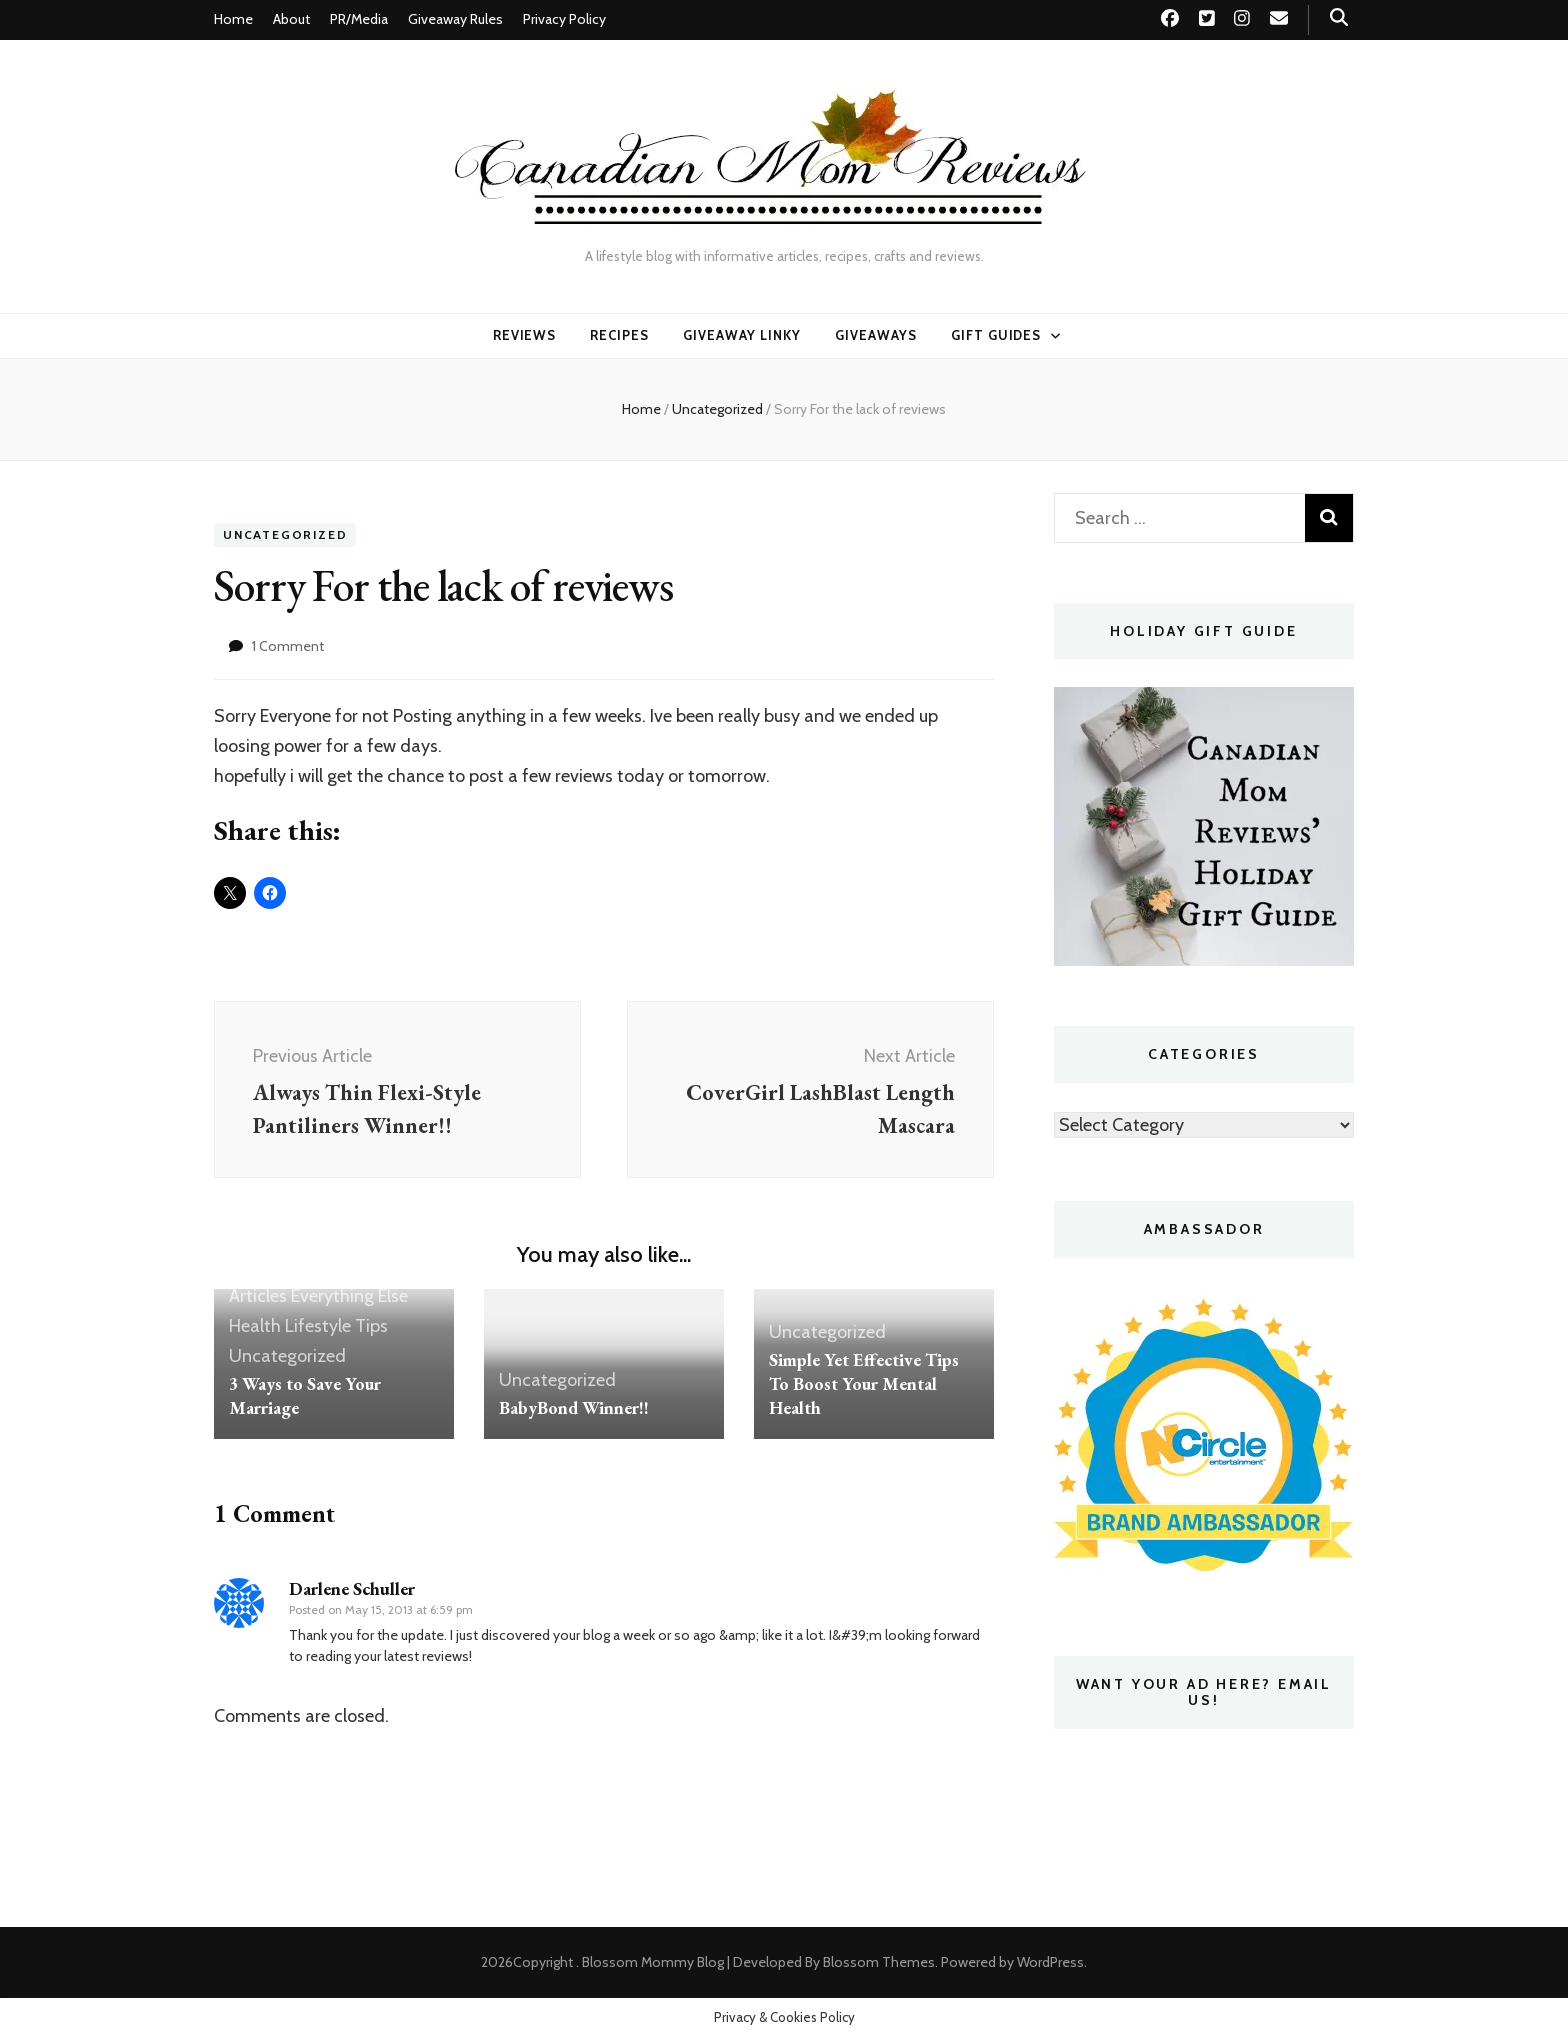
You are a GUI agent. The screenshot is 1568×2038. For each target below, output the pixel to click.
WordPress (1050, 1962)
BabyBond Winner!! (574, 1410)
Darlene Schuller (352, 1591)
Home (233, 19)
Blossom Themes (879, 1962)
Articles (258, 1300)
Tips (371, 1330)
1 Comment (288, 646)
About (291, 19)
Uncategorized (285, 535)
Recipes (619, 335)
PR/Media (359, 19)
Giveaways (876, 335)
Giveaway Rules (455, 19)
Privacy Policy (564, 19)
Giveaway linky (742, 335)
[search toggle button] (1339, 17)
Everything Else (349, 1300)
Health (255, 1330)
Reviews (525, 335)
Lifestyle (318, 1330)
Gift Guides (996, 335)
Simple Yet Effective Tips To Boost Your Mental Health (864, 1386)
